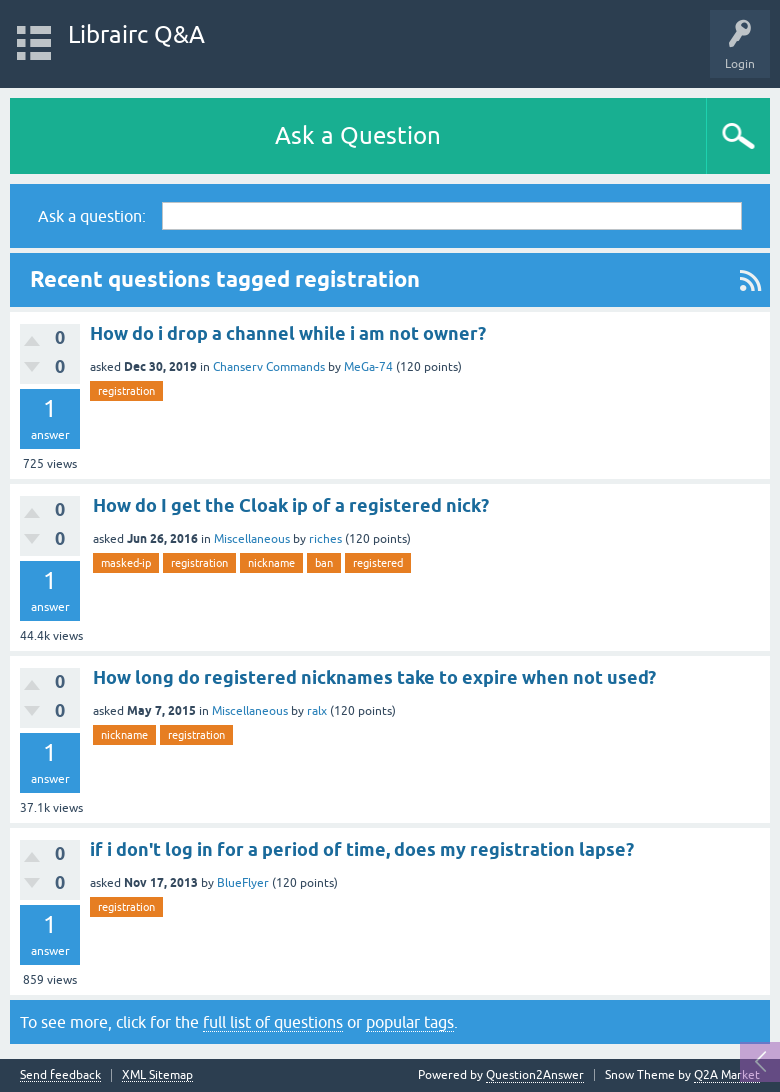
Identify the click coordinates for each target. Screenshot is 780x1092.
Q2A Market (727, 1075)
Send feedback (60, 1075)
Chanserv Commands (269, 367)
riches (325, 539)
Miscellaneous (252, 539)
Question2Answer (535, 1075)
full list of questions (273, 1022)
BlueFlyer (243, 883)
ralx (317, 711)
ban (324, 563)
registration (126, 391)
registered (378, 563)
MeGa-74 (368, 367)
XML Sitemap (157, 1075)
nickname (271, 563)
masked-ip (126, 563)
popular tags (410, 1022)
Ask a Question (358, 135)
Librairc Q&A (136, 34)
